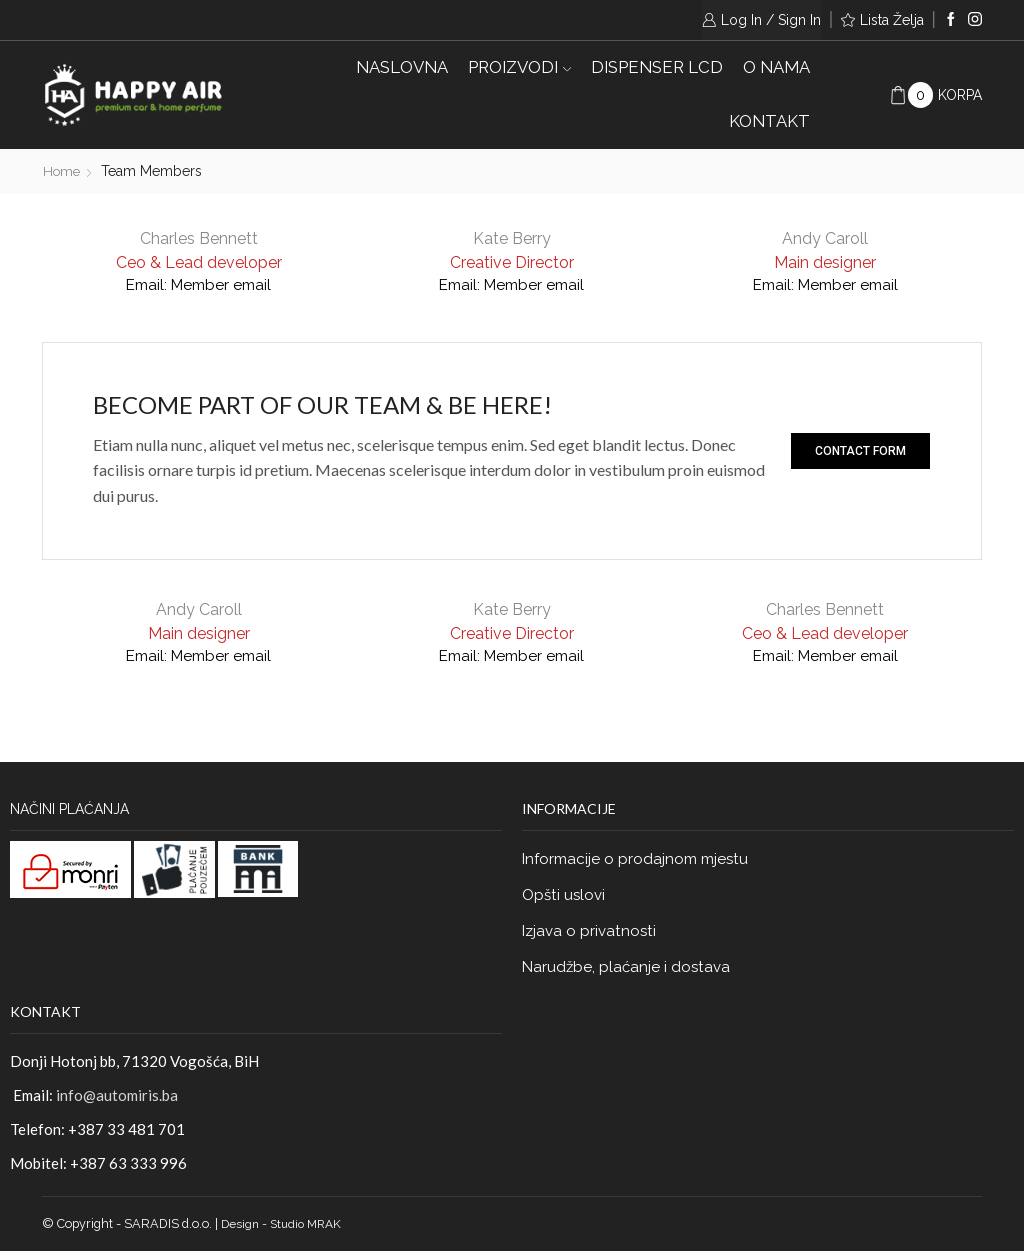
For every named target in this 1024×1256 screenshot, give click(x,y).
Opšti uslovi (565, 895)
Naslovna (402, 67)
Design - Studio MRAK (285, 1228)
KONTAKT (769, 121)
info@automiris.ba (117, 1100)
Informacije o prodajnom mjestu (639, 858)
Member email (223, 283)
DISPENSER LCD (657, 67)
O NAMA (776, 67)
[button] (860, 450)
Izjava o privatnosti (591, 933)
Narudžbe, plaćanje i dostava (628, 970)
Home (63, 171)
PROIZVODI (519, 67)
